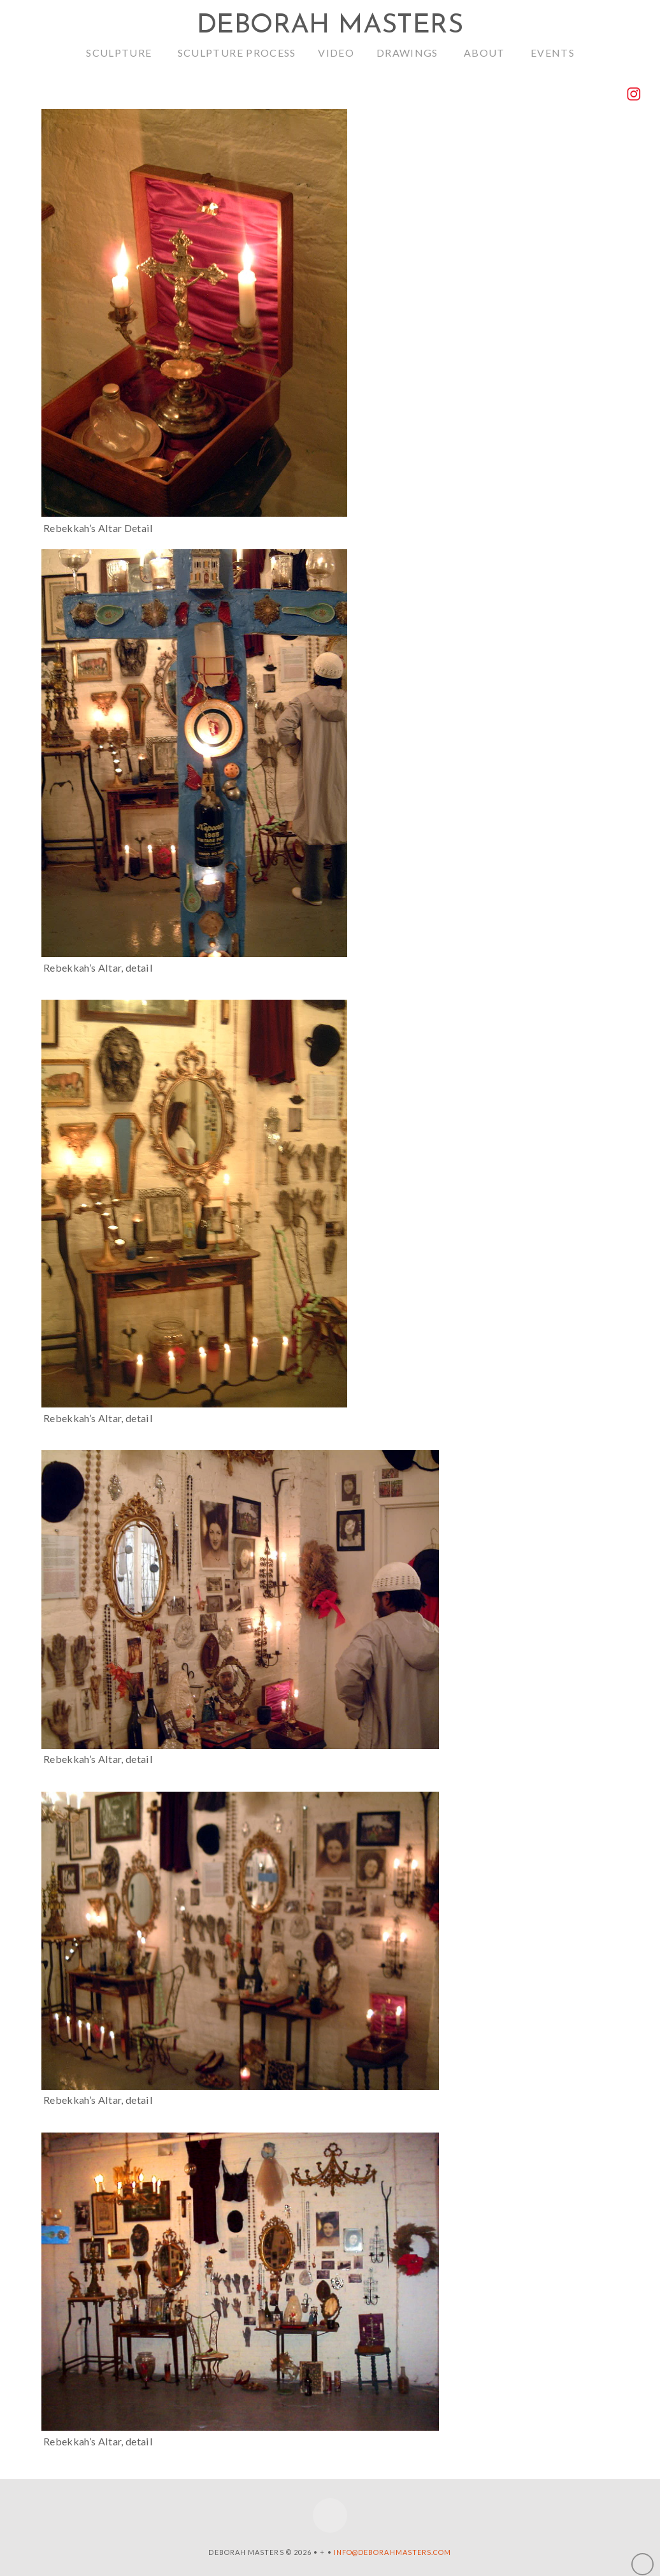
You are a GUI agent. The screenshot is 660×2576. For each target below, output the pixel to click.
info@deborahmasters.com (393, 2552)
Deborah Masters (330, 26)
